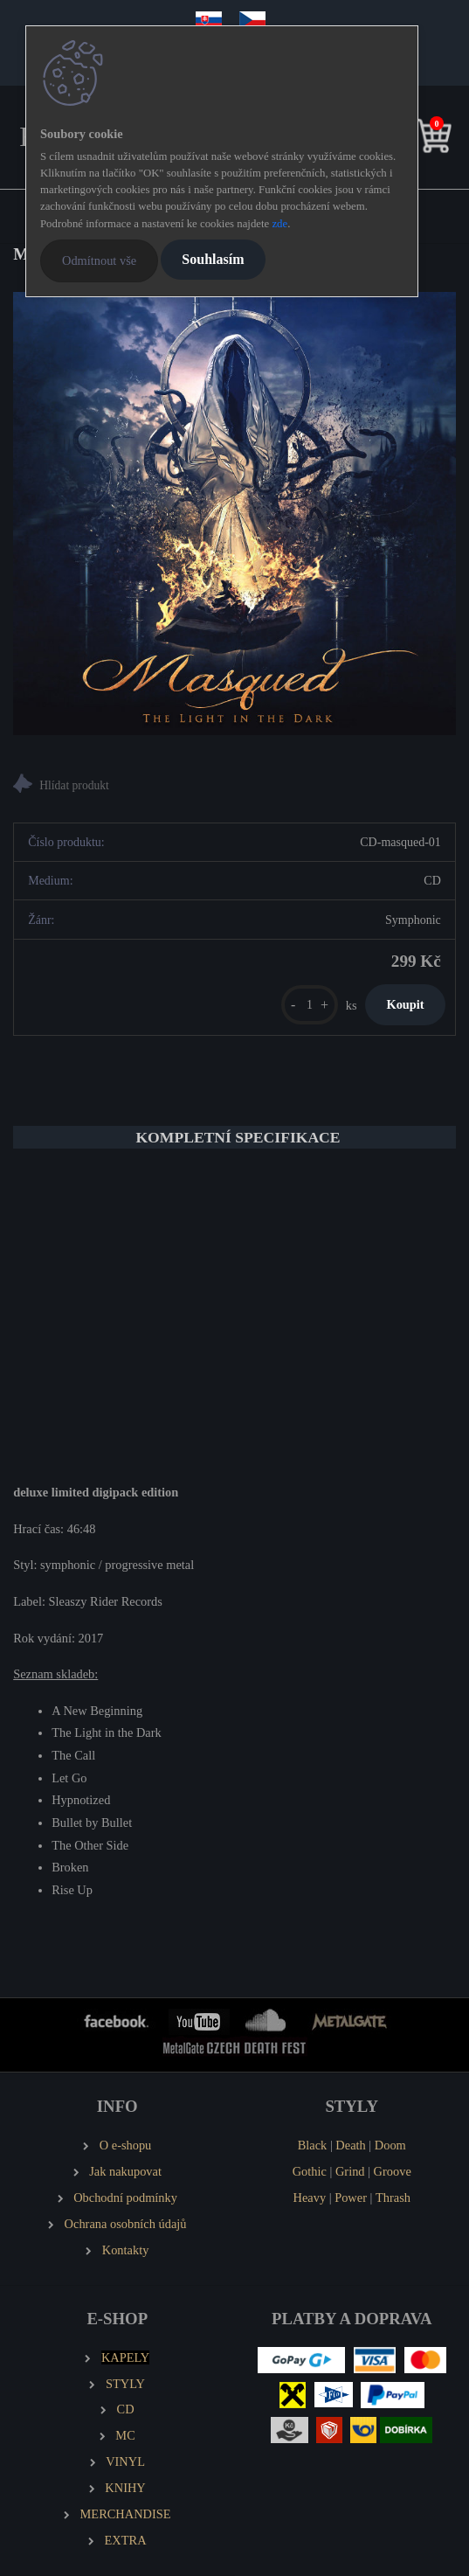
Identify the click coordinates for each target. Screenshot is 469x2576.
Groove (392, 2171)
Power (351, 2198)
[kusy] (309, 1004)
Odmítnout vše (99, 260)
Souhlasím (213, 259)
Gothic (310, 2171)
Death (350, 2145)
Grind (350, 2171)
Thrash (393, 2198)
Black (313, 2145)
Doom (390, 2145)
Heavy (310, 2198)
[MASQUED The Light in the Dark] (234, 513)
